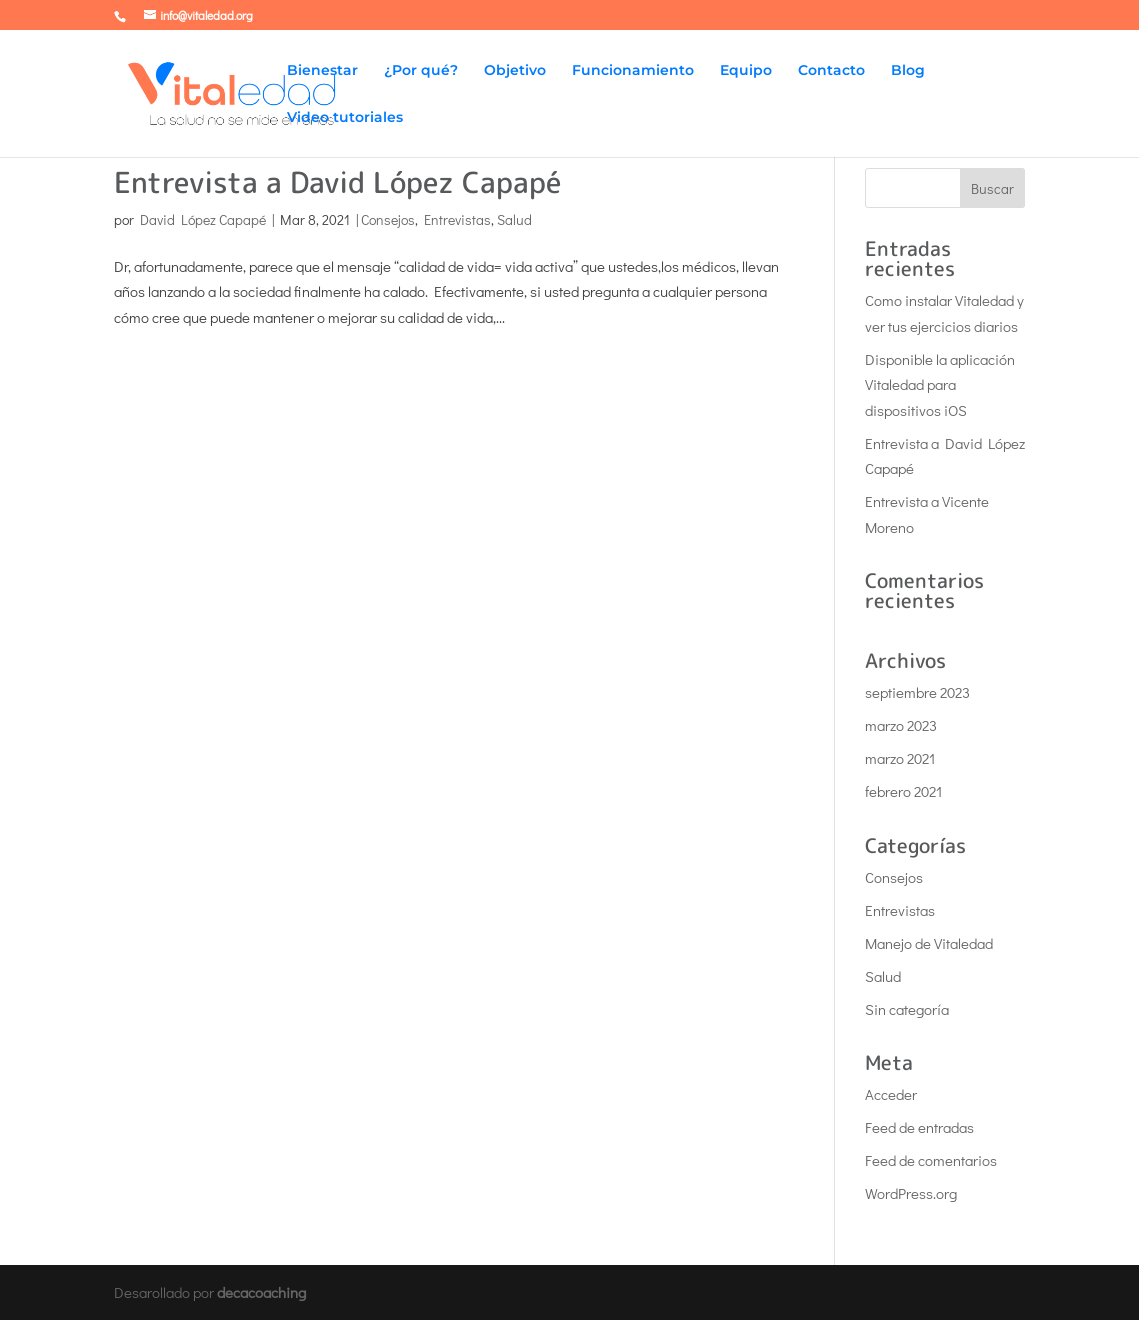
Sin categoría (907, 1009)
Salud (514, 219)
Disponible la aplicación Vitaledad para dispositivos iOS (940, 384)
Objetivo (515, 71)
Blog (908, 71)
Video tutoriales (345, 118)
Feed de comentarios (931, 1160)
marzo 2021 (900, 758)
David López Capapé (203, 219)
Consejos (388, 219)
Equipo (746, 71)
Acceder (891, 1094)
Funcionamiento (633, 71)
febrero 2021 (903, 791)
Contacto (831, 71)
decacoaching (261, 1292)
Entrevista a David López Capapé (337, 182)
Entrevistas (457, 219)
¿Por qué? (421, 71)
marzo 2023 (901, 725)
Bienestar (322, 71)
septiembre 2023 (917, 692)
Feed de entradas (919, 1127)
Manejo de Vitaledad (929, 943)
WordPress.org (911, 1193)
